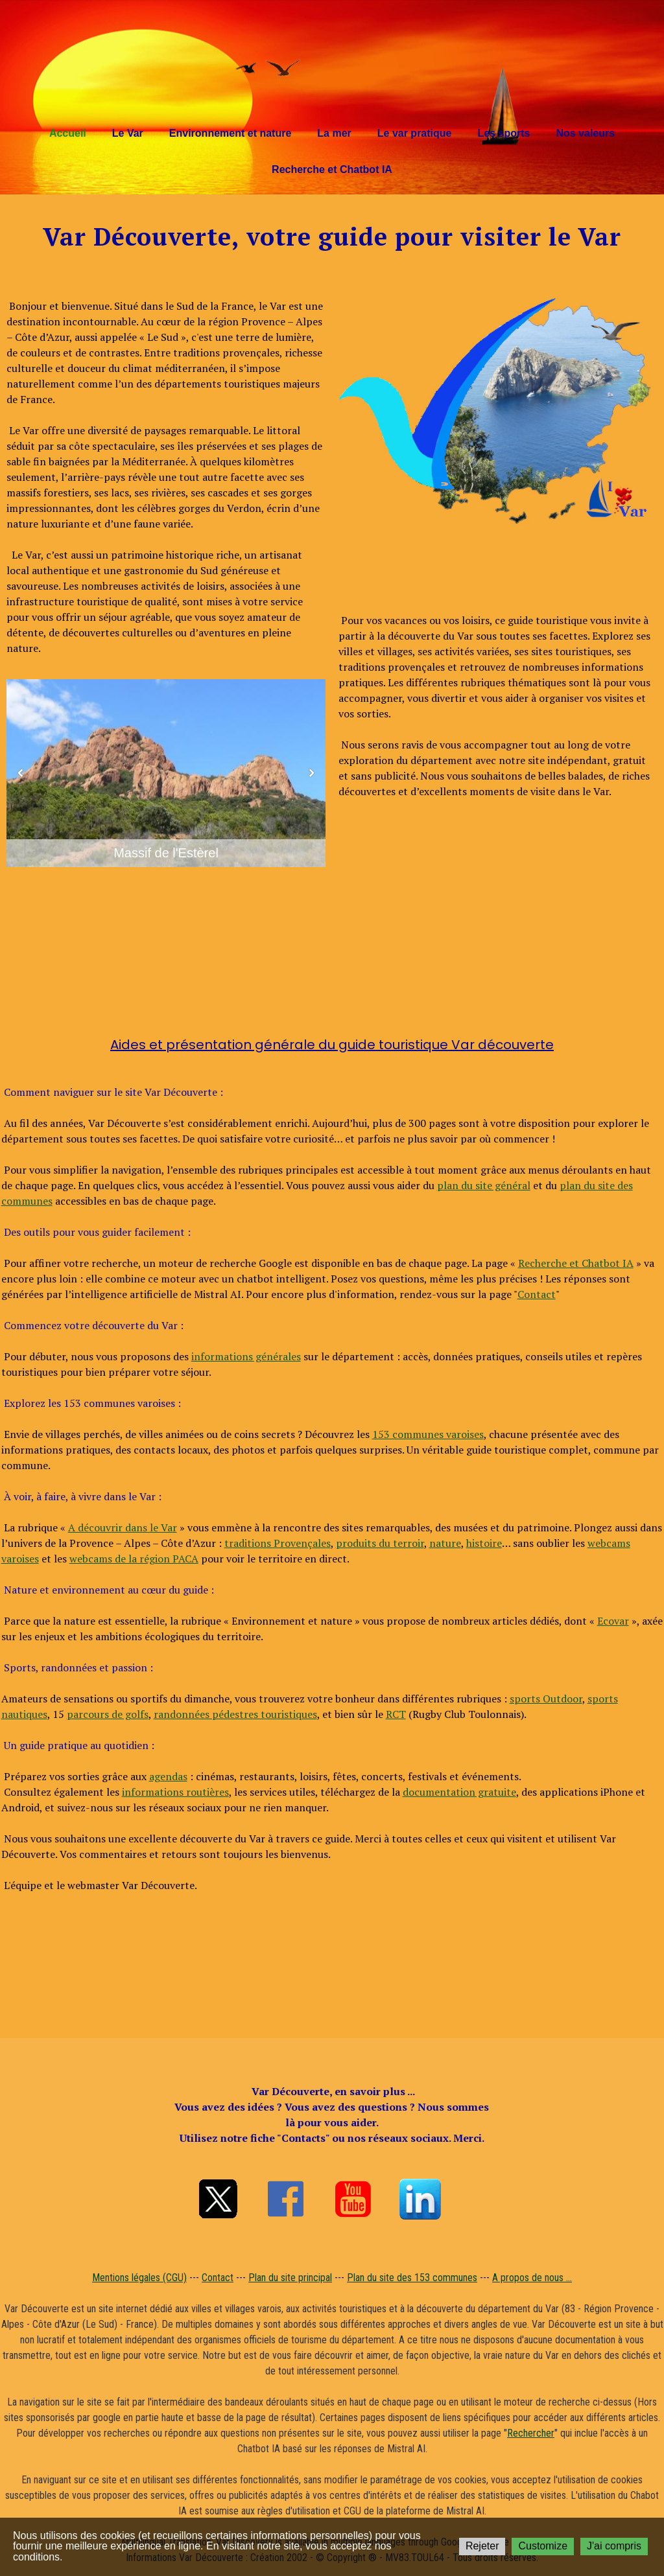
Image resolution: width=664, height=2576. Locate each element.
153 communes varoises (428, 1434)
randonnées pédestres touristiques (235, 1714)
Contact (536, 1294)
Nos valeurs (585, 133)
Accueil (67, 133)
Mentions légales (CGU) (139, 2277)
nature (445, 1543)
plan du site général (483, 1185)
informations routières (175, 1792)
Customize (542, 2545)
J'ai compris (614, 2545)
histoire (484, 1543)
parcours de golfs (107, 1714)
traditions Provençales (277, 1543)
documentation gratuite (459, 1792)
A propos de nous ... (532, 2277)
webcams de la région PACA (133, 1558)
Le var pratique (414, 133)
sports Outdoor (546, 1698)
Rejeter (482, 2545)
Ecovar (613, 1621)
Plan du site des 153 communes (412, 2277)
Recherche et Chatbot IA (332, 169)
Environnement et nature (230, 133)
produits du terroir (380, 1543)
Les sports (503, 133)
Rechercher (530, 2433)
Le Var (127, 133)
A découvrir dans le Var (122, 1527)
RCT (396, 1714)
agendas (168, 1776)
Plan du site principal (290, 2277)
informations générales (246, 1356)
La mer (334, 133)
